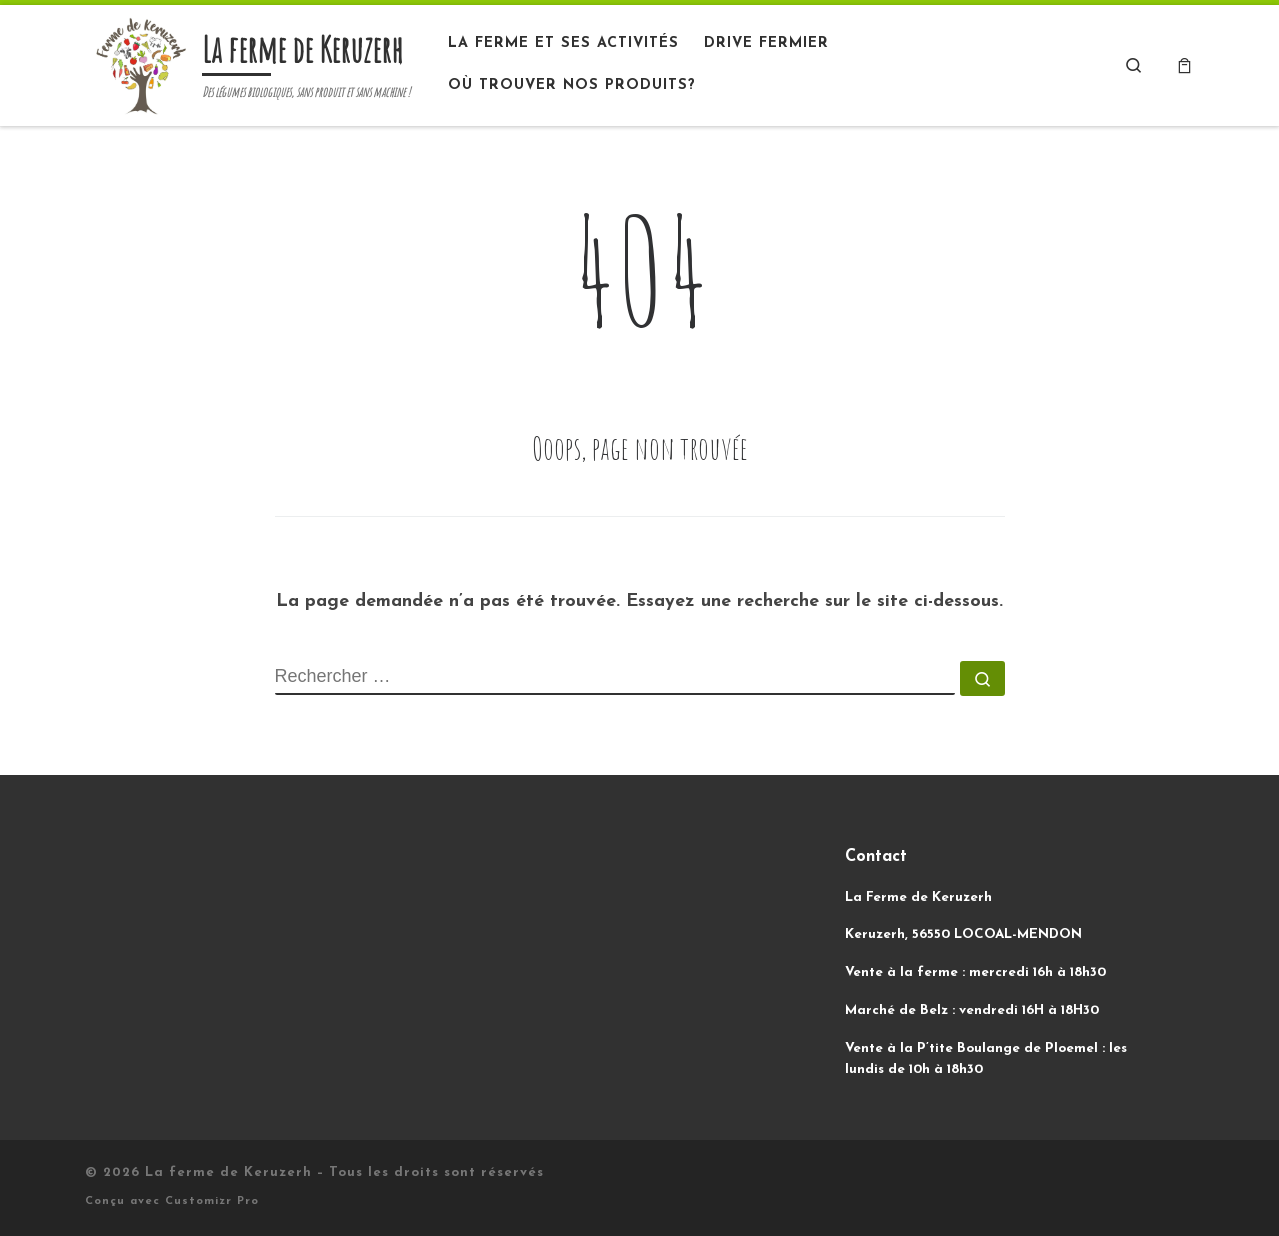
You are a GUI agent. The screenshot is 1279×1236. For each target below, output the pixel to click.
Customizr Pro (212, 1201)
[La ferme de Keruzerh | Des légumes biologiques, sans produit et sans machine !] (140, 63)
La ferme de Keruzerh (228, 1172)
